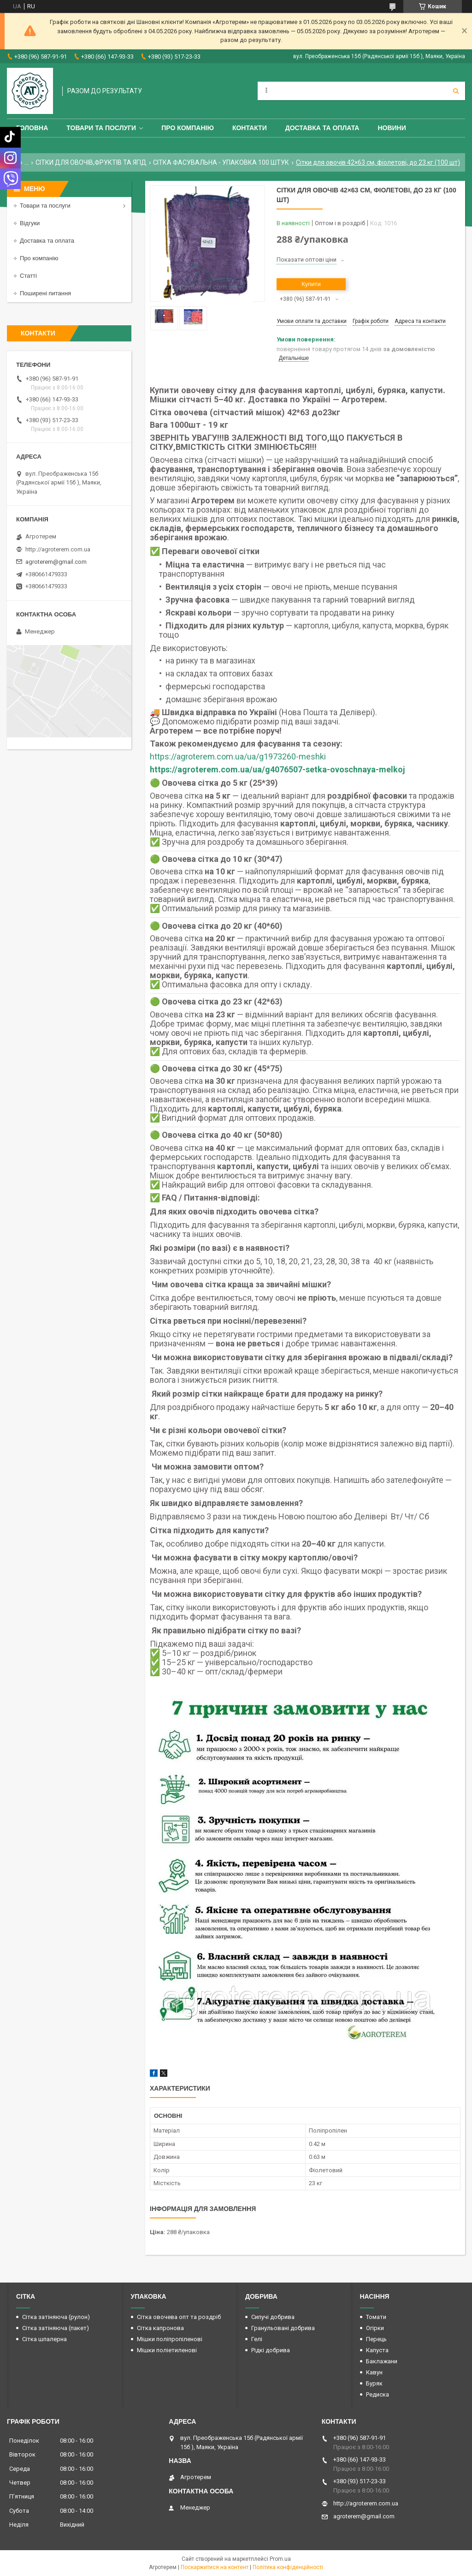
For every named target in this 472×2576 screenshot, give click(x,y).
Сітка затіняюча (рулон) (56, 2316)
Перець (376, 2339)
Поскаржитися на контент (214, 2567)
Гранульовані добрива (283, 2328)
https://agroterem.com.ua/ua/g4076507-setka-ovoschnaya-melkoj (277, 769)
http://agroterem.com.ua (57, 549)
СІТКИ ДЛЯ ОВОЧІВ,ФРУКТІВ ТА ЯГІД (91, 162)
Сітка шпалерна (44, 2339)
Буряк (374, 2383)
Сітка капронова (160, 2328)
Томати (376, 2316)
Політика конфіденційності (288, 2567)
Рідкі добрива (270, 2350)
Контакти (249, 127)
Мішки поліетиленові (167, 2350)
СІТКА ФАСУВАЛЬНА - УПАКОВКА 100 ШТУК (221, 162)
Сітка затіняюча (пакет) (55, 2328)
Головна (32, 127)
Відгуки (30, 223)
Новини (392, 127)
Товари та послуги (101, 127)
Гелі (256, 2339)
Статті (28, 275)
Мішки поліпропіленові (169, 2339)
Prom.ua (280, 2559)
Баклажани (381, 2361)
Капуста (377, 2350)
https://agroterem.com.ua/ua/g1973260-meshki (238, 756)
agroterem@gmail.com (56, 561)
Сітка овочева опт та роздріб (179, 2316)
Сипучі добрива (273, 2316)
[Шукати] (456, 91)
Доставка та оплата (322, 127)
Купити (311, 284)
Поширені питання (45, 293)
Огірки (375, 2328)
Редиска (377, 2394)
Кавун (374, 2372)
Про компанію (187, 127)
